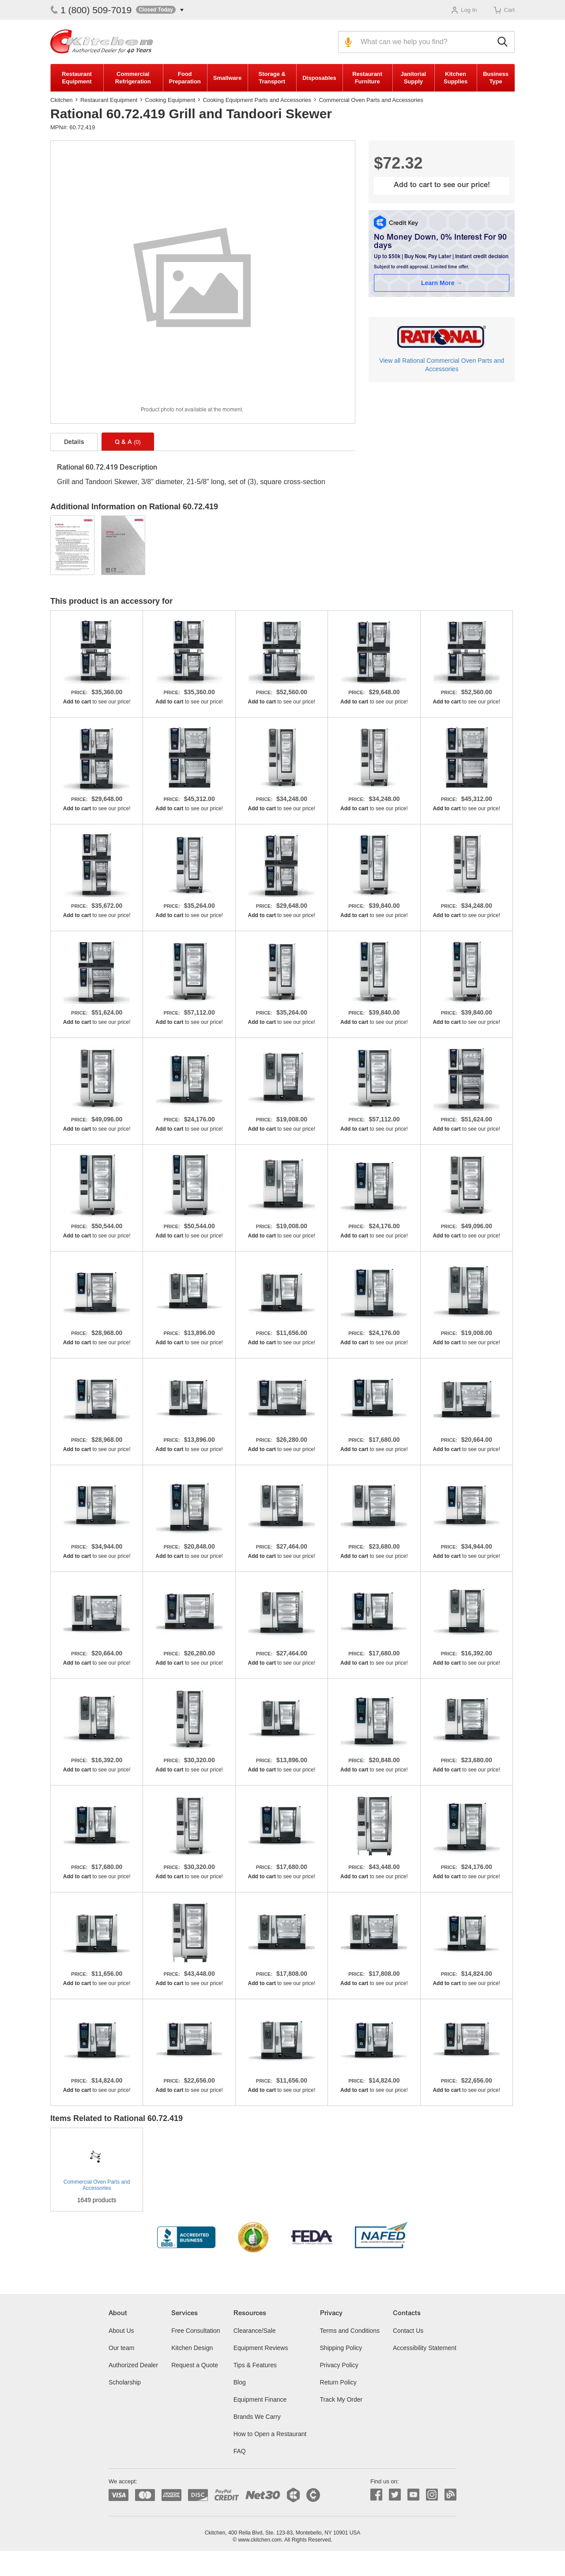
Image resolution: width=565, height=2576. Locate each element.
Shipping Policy (341, 2347)
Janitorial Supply (413, 78)
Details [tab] (74, 443)
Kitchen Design (192, 2347)
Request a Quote (194, 2365)
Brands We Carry (257, 2416)
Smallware (227, 78)
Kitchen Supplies (455, 78)
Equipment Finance (260, 2399)
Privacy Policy (339, 2365)
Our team (121, 2347)
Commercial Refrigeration (133, 78)
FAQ (240, 2451)
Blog (240, 2382)
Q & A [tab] (128, 442)
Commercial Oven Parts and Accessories (371, 100)
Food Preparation (185, 78)
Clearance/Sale (255, 2330)
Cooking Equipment (170, 100)
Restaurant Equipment (77, 78)
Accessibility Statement (424, 2347)
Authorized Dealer (133, 2365)
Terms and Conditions (350, 2330)
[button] (160, 10)
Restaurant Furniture (367, 78)
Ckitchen (61, 100)
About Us (121, 2330)
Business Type (495, 78)
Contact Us (408, 2330)
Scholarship (125, 2382)
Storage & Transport (271, 78)
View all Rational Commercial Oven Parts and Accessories (441, 364)
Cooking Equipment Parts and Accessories (257, 100)
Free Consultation (195, 2330)
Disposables (319, 78)
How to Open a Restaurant (270, 2433)
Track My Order (341, 2399)
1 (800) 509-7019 (91, 10)
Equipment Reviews (261, 2347)
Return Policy (338, 2382)
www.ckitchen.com (260, 2540)
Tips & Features (255, 2365)
